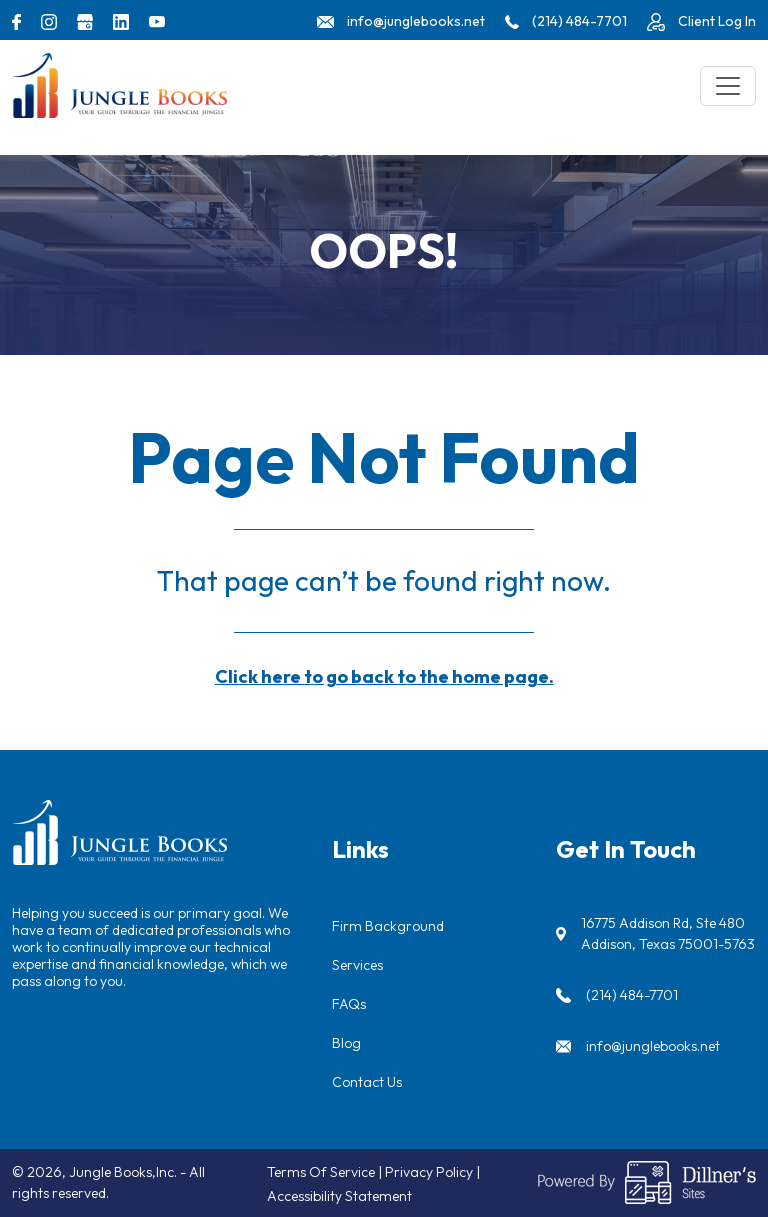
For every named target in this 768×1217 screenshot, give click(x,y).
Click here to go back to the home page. (384, 676)
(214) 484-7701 (632, 995)
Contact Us (367, 1082)
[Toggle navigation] (728, 86)
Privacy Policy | (432, 1172)
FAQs (349, 1004)
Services (357, 965)
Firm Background (388, 926)
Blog (346, 1043)
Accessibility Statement (339, 1196)
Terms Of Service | (326, 1172)
